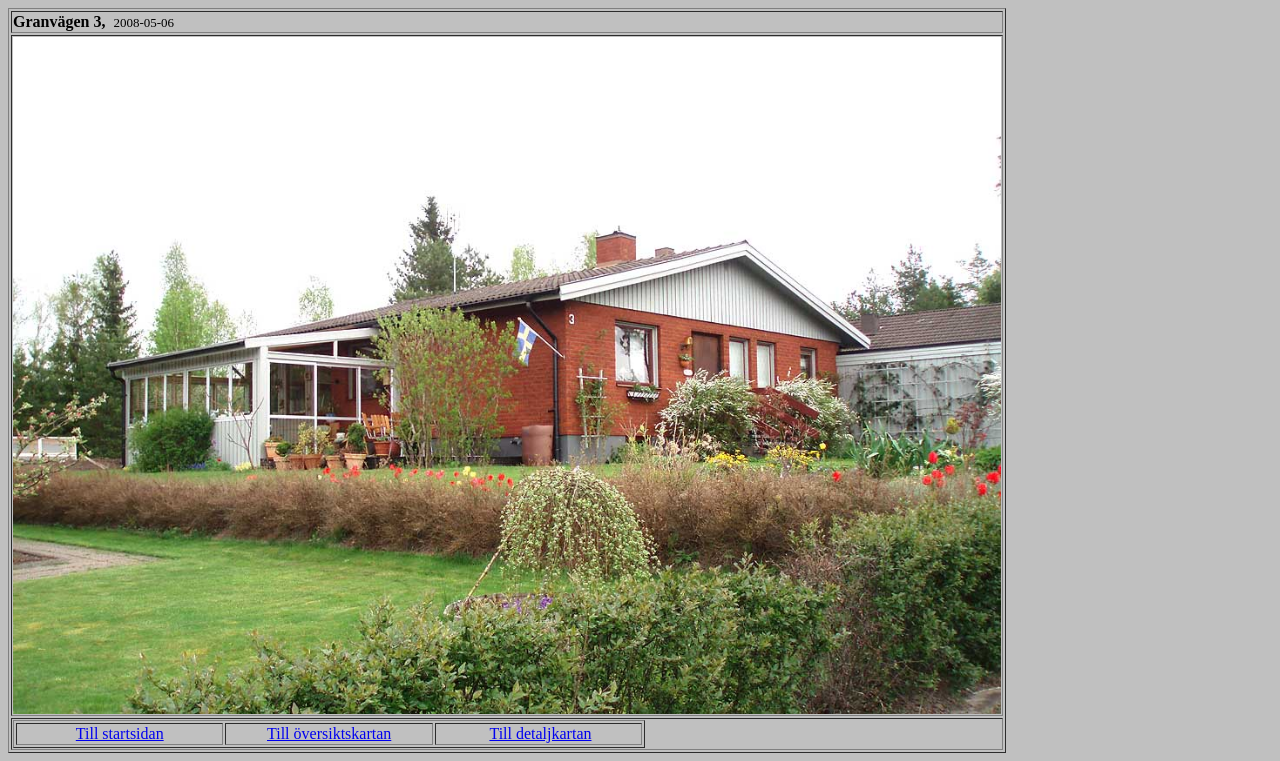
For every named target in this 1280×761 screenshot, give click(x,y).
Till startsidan (120, 733)
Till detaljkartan (540, 733)
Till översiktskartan (329, 733)
